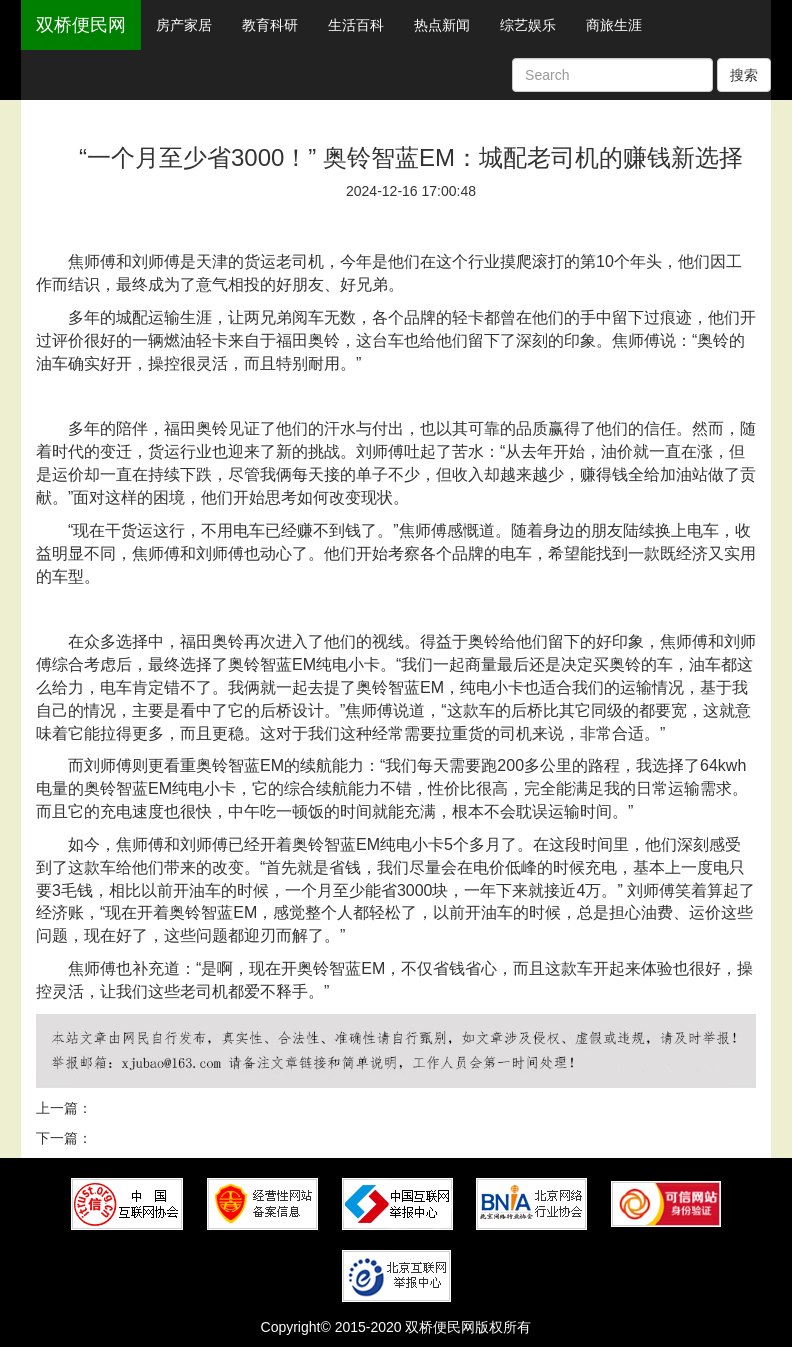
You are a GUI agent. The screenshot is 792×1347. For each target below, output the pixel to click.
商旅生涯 (614, 25)
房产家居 (184, 25)
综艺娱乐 (528, 25)
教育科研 (270, 25)
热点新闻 (442, 25)
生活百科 (356, 25)
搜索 (744, 75)
